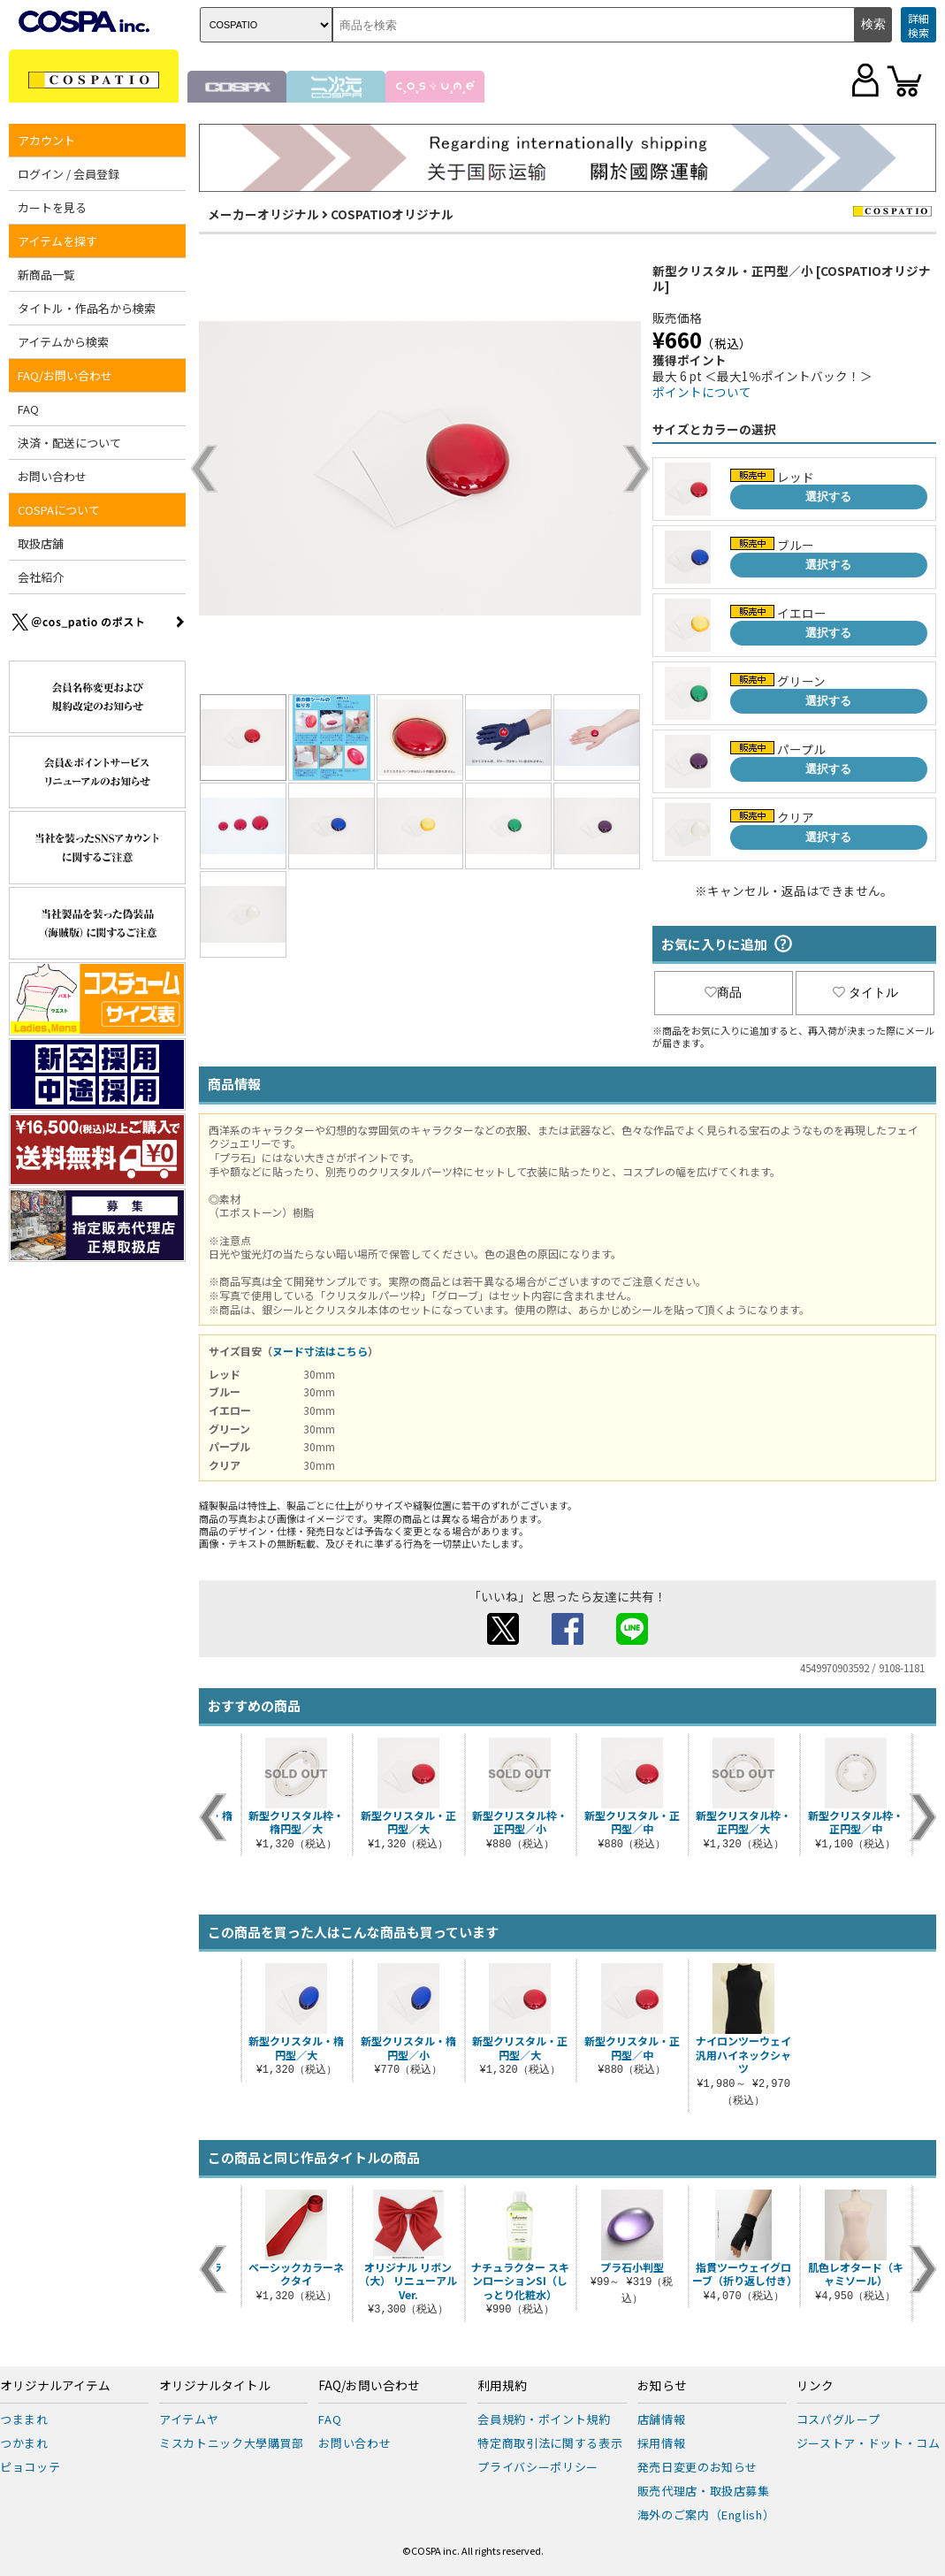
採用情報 (661, 2443)
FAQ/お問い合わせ (65, 375)
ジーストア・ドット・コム (868, 2443)
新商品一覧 (46, 274)
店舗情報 (661, 2419)
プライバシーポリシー (537, 2466)
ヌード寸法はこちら (320, 1350)
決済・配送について (69, 442)
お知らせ (662, 2386)
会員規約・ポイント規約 (543, 2419)
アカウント (46, 140)
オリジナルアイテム (55, 2386)
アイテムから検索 (63, 341)
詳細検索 (918, 25)
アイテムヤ (188, 2419)
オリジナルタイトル (215, 2386)
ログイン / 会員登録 (68, 173)
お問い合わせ (52, 476)
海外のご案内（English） (706, 2514)
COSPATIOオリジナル (392, 214)
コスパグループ (838, 2419)
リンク (815, 2386)
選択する (828, 496)
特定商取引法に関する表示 (549, 2443)
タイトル (865, 992)
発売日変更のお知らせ (697, 2466)
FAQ (28, 409)
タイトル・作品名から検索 (87, 308)
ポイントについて (701, 392)
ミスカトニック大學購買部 (231, 2443)
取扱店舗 (41, 543)
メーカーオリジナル (263, 214)
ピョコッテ (30, 2466)
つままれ (24, 2419)
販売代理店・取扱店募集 (703, 2490)
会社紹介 (41, 577)
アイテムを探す (57, 241)
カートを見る (52, 207)
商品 (723, 992)
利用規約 (502, 2386)
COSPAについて (59, 509)
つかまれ (24, 2443)
